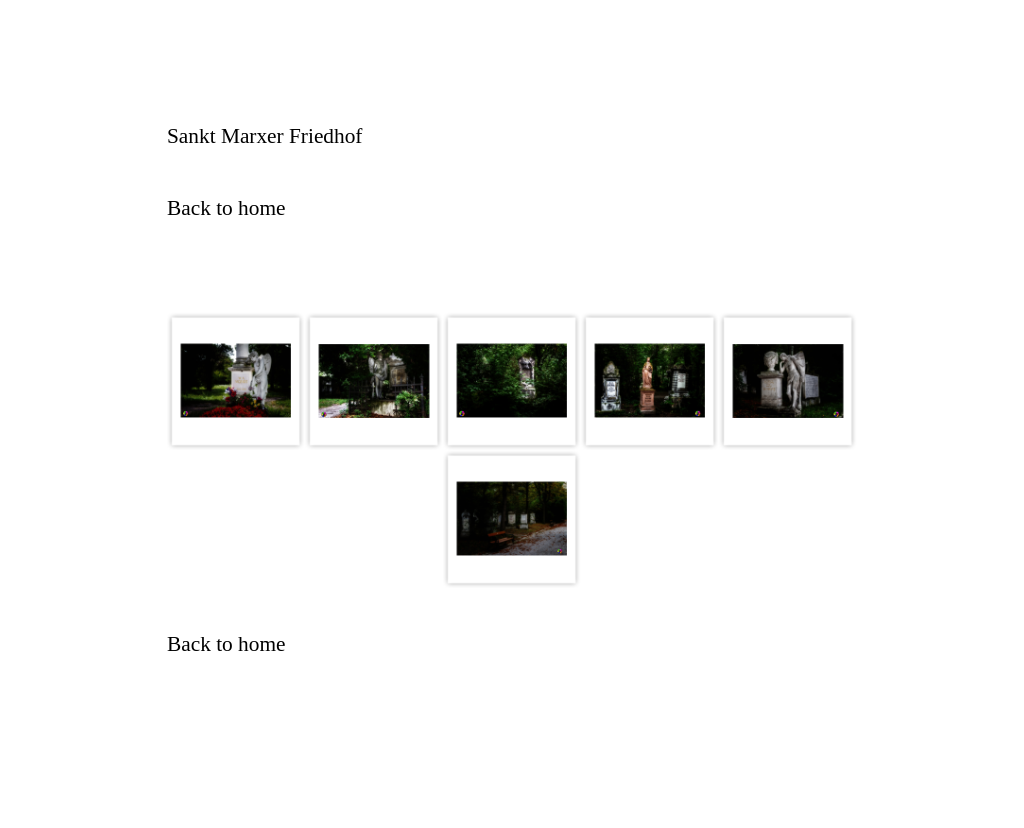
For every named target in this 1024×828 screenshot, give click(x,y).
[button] (236, 381)
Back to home (226, 208)
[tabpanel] (512, 136)
